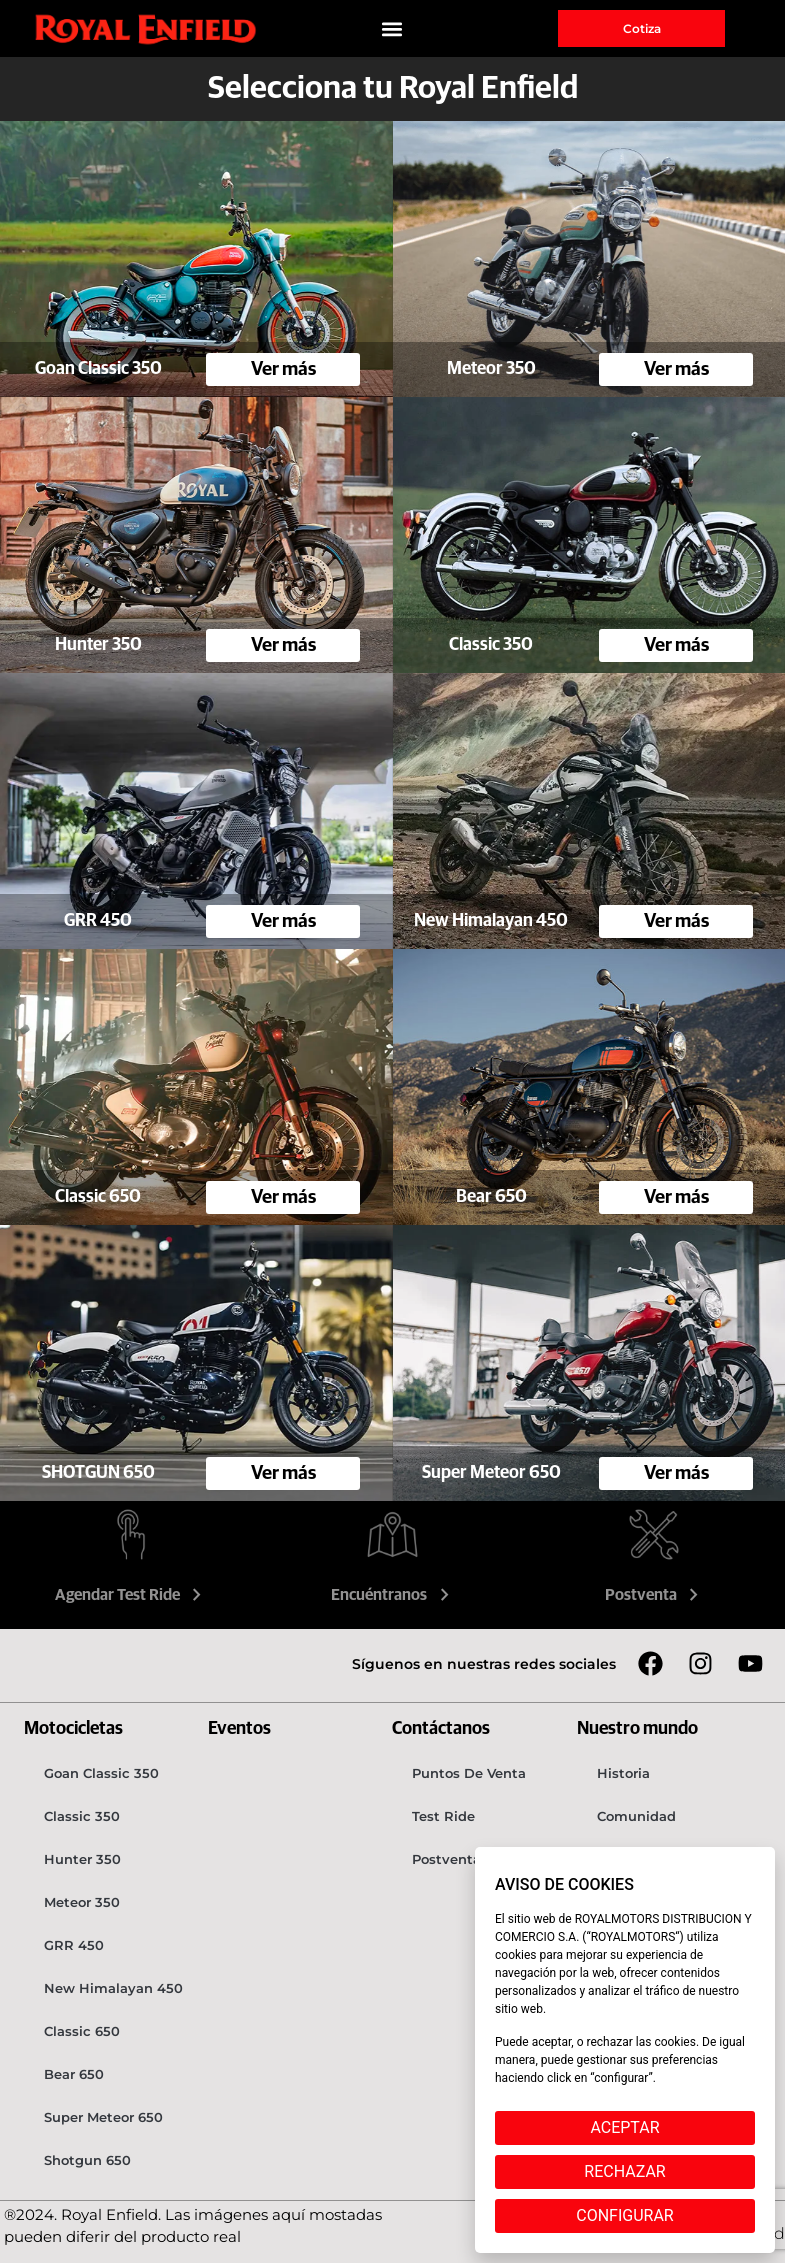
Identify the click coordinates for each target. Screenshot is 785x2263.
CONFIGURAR (624, 2215)
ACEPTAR (624, 2127)
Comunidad (636, 1816)
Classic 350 (82, 1816)
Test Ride (443, 1816)
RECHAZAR (624, 2171)
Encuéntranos (392, 1595)
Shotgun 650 (87, 2160)
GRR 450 (74, 1945)
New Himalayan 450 (113, 1988)
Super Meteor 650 (103, 2117)
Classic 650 (82, 2031)
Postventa (654, 1595)
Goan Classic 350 (101, 1773)
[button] (392, 28)
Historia (623, 1773)
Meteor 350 (82, 1902)
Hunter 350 (82, 1859)
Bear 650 (74, 2074)
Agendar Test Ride (131, 1595)
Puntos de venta (469, 1773)
